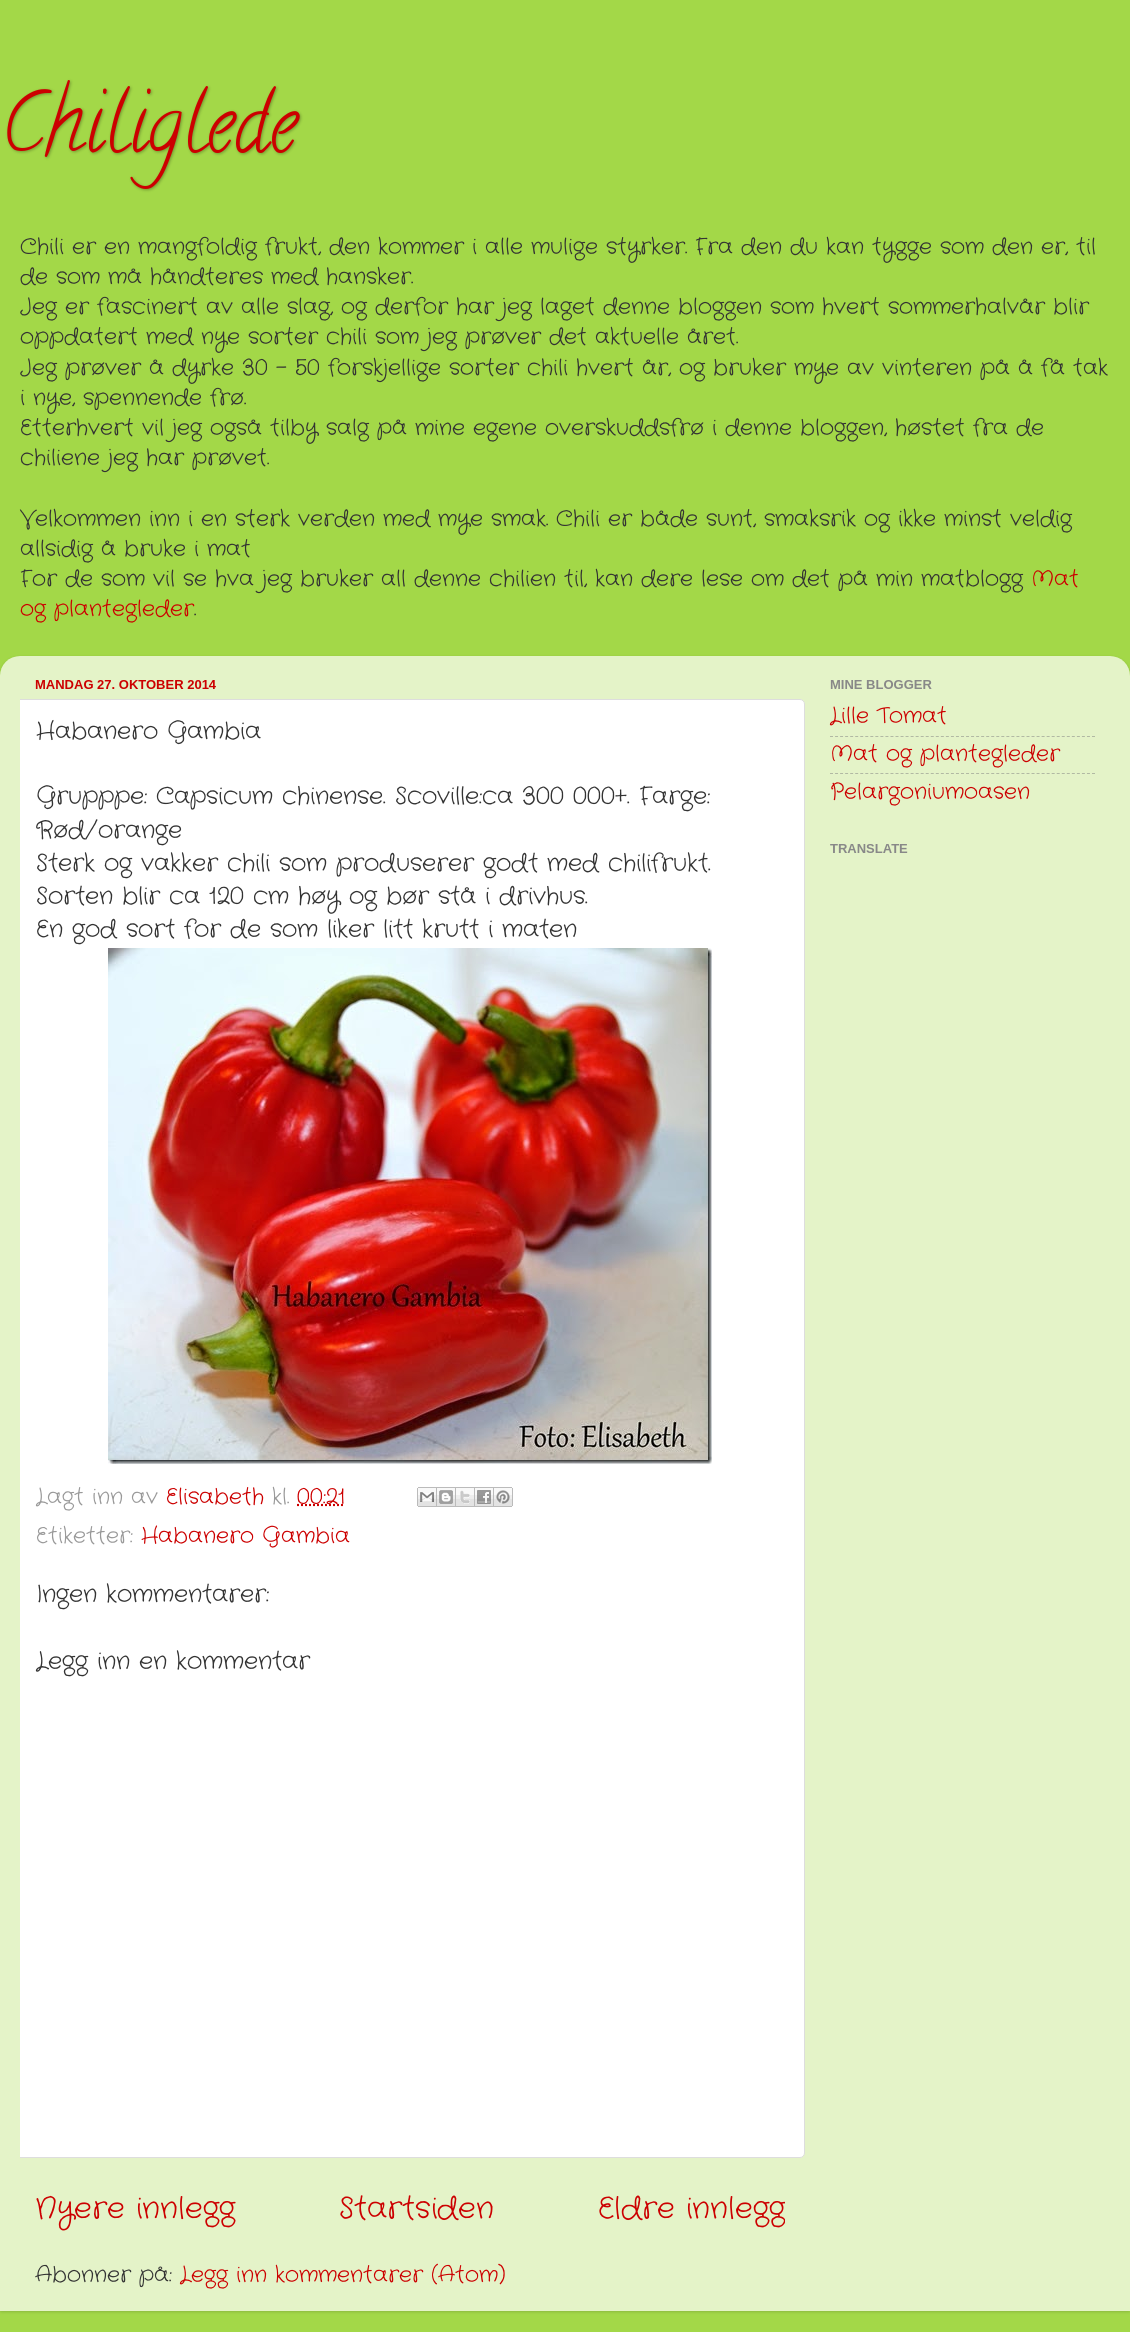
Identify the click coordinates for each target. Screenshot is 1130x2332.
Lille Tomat (888, 716)
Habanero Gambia (245, 1536)
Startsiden (416, 2209)
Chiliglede (148, 134)
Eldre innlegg (691, 2209)
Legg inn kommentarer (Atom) (343, 2275)
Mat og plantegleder (945, 754)
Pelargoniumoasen (930, 792)
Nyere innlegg (135, 2209)
